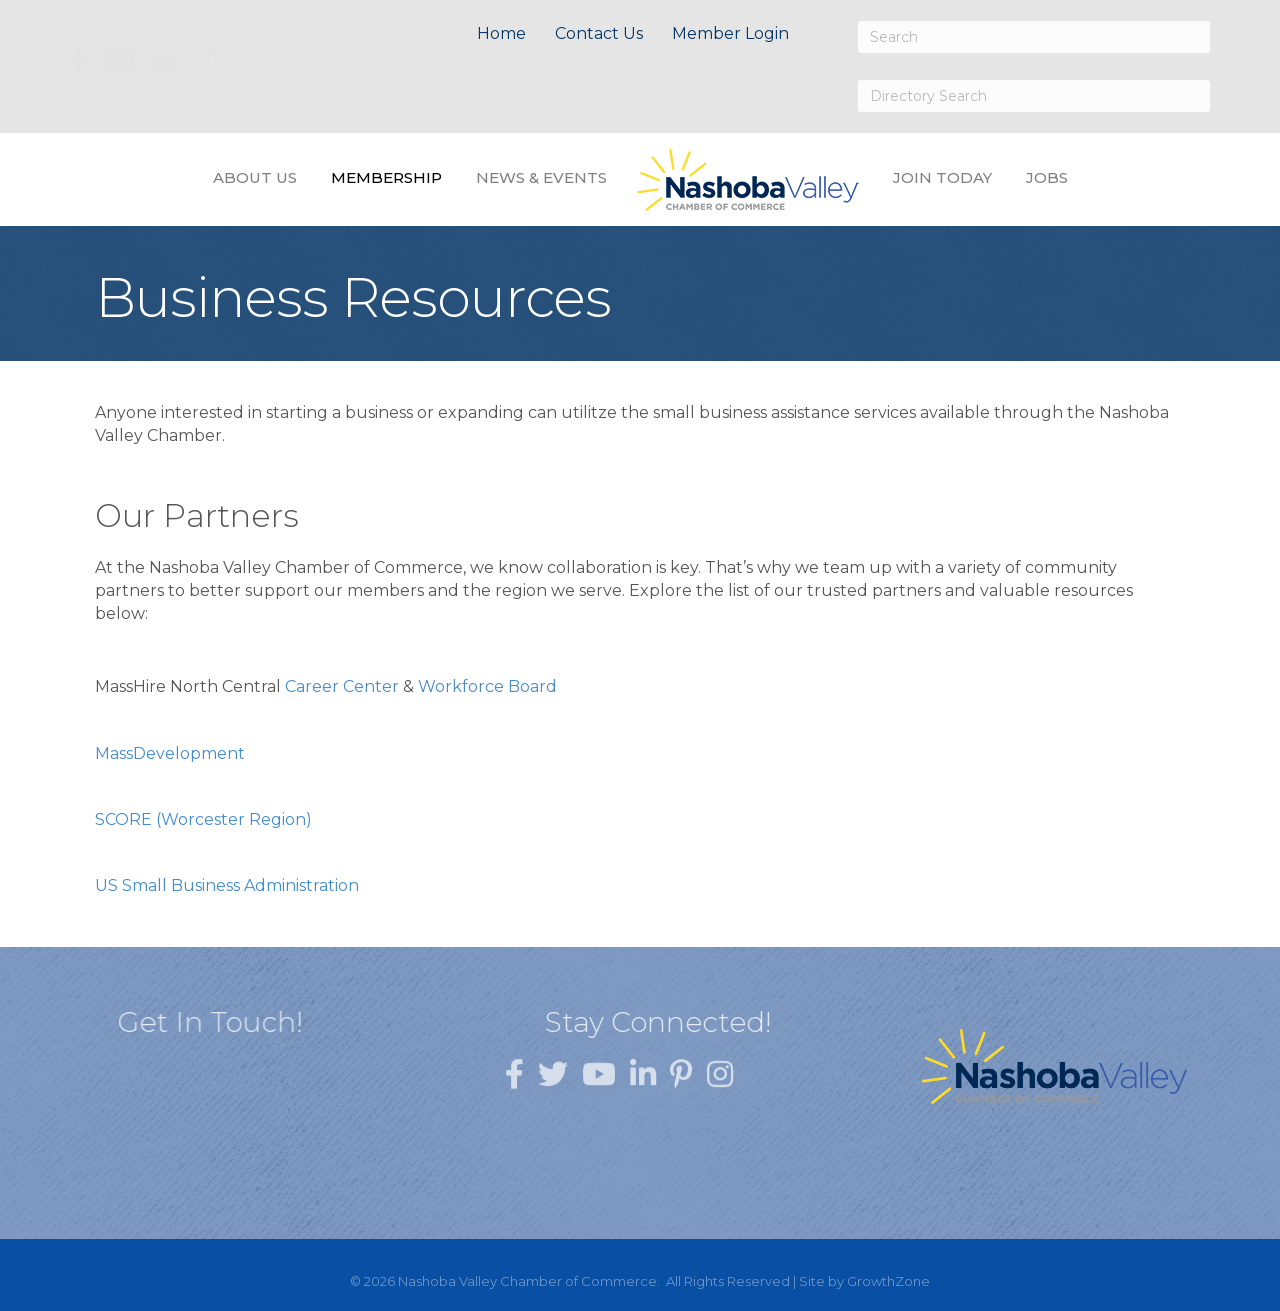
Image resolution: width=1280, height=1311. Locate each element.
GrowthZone (888, 1281)
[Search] (1034, 37)
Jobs (1047, 177)
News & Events (541, 177)
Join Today (942, 177)
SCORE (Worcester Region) (203, 819)
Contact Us (599, 33)
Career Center (342, 686)
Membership (386, 177)
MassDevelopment (170, 753)
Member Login (730, 33)
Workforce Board (487, 686)
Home (501, 33)
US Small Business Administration (227, 885)
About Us (255, 177)
